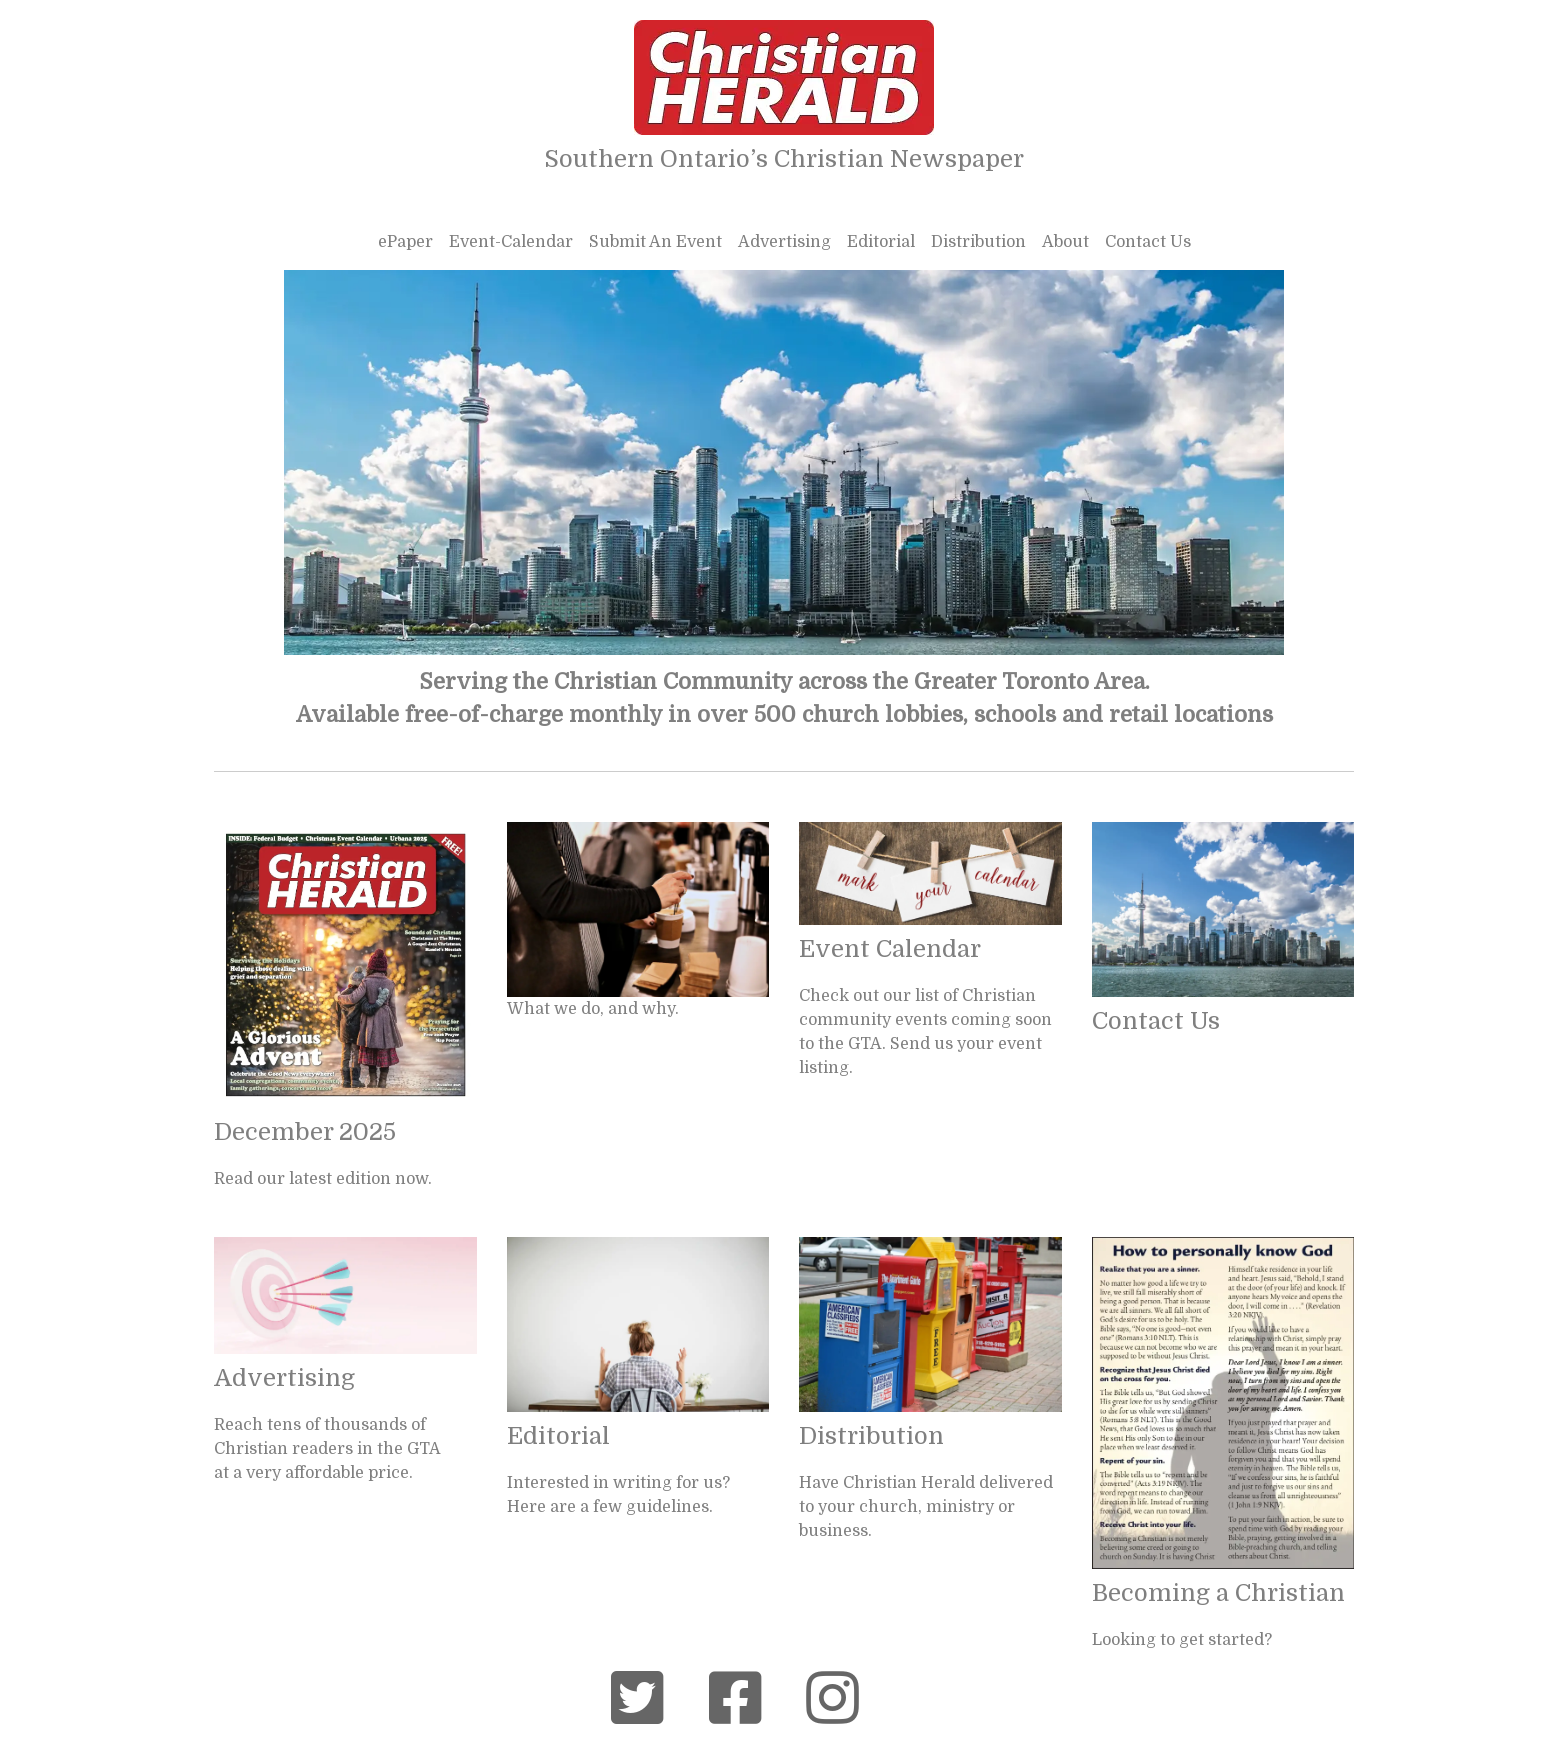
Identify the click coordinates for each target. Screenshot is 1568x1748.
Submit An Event (655, 242)
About (1065, 242)
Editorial (881, 242)
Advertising (784, 242)
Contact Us (1148, 242)
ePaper (405, 242)
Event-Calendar (511, 242)
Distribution (978, 242)
